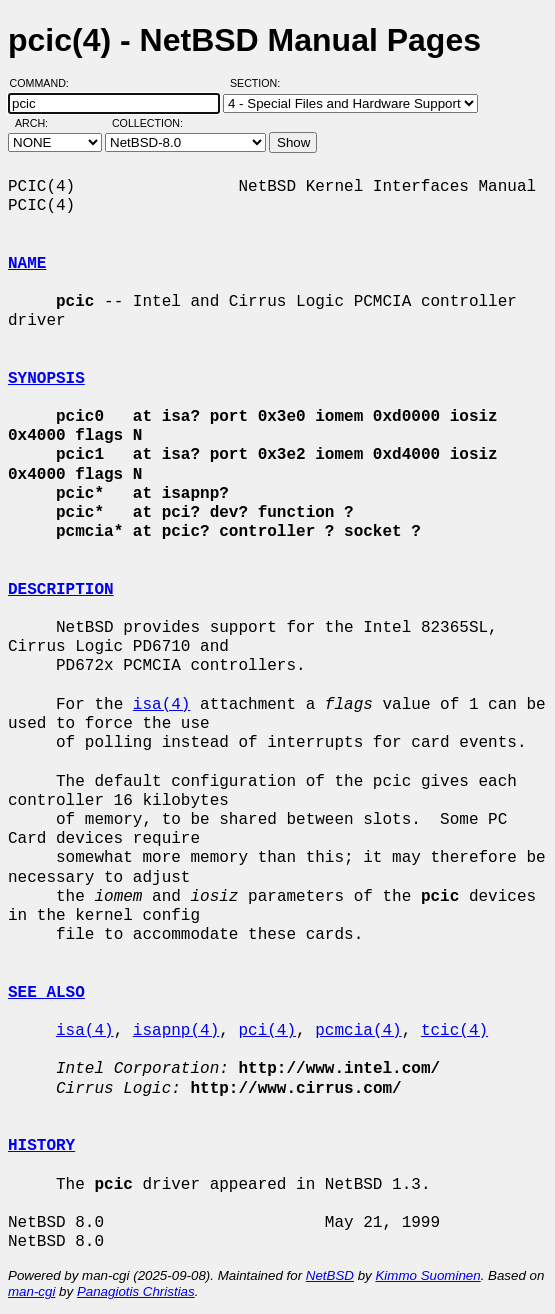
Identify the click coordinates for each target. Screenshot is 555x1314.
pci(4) (267, 1031)
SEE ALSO (46, 993)
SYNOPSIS (46, 379)
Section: (259, 83)
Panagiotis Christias (136, 1291)
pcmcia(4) (358, 1031)
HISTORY (41, 1146)
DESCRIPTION (61, 590)
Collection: (147, 123)
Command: (45, 83)
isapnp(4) (176, 1031)
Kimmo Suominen (427, 1275)
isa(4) (162, 705)
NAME (27, 264)
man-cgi (31, 1291)
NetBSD (330, 1275)
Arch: (40, 123)
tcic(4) (454, 1031)
